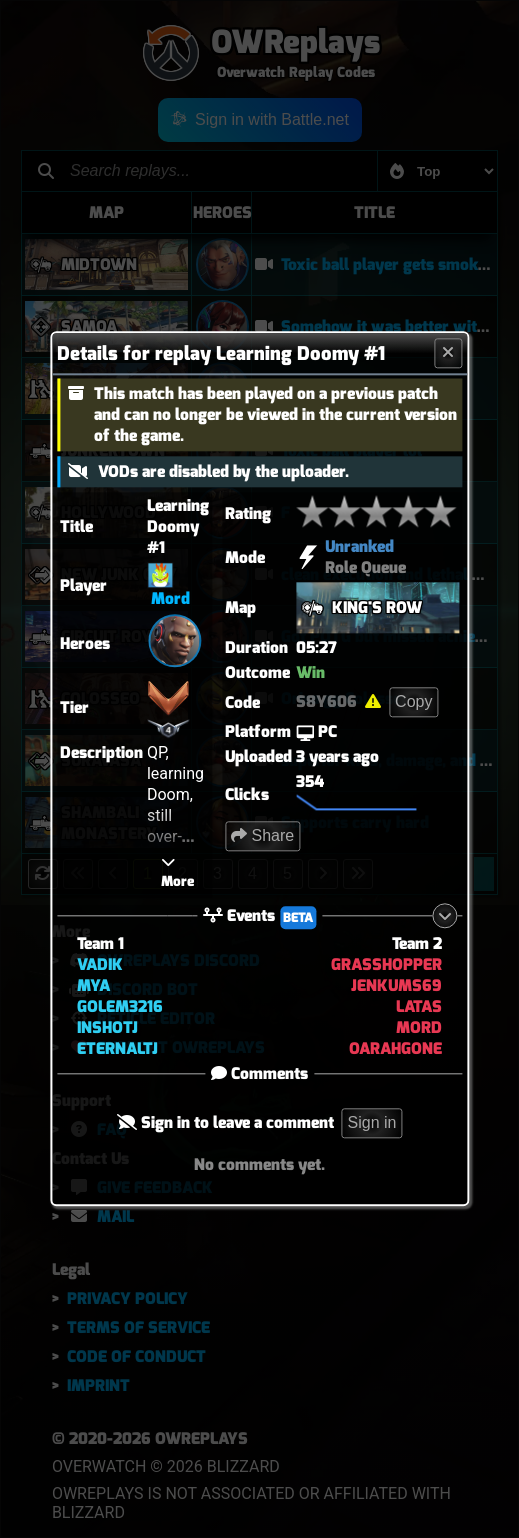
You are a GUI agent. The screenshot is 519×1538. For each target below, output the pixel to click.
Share (262, 835)
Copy (413, 701)
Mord (170, 598)
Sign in (372, 1123)
